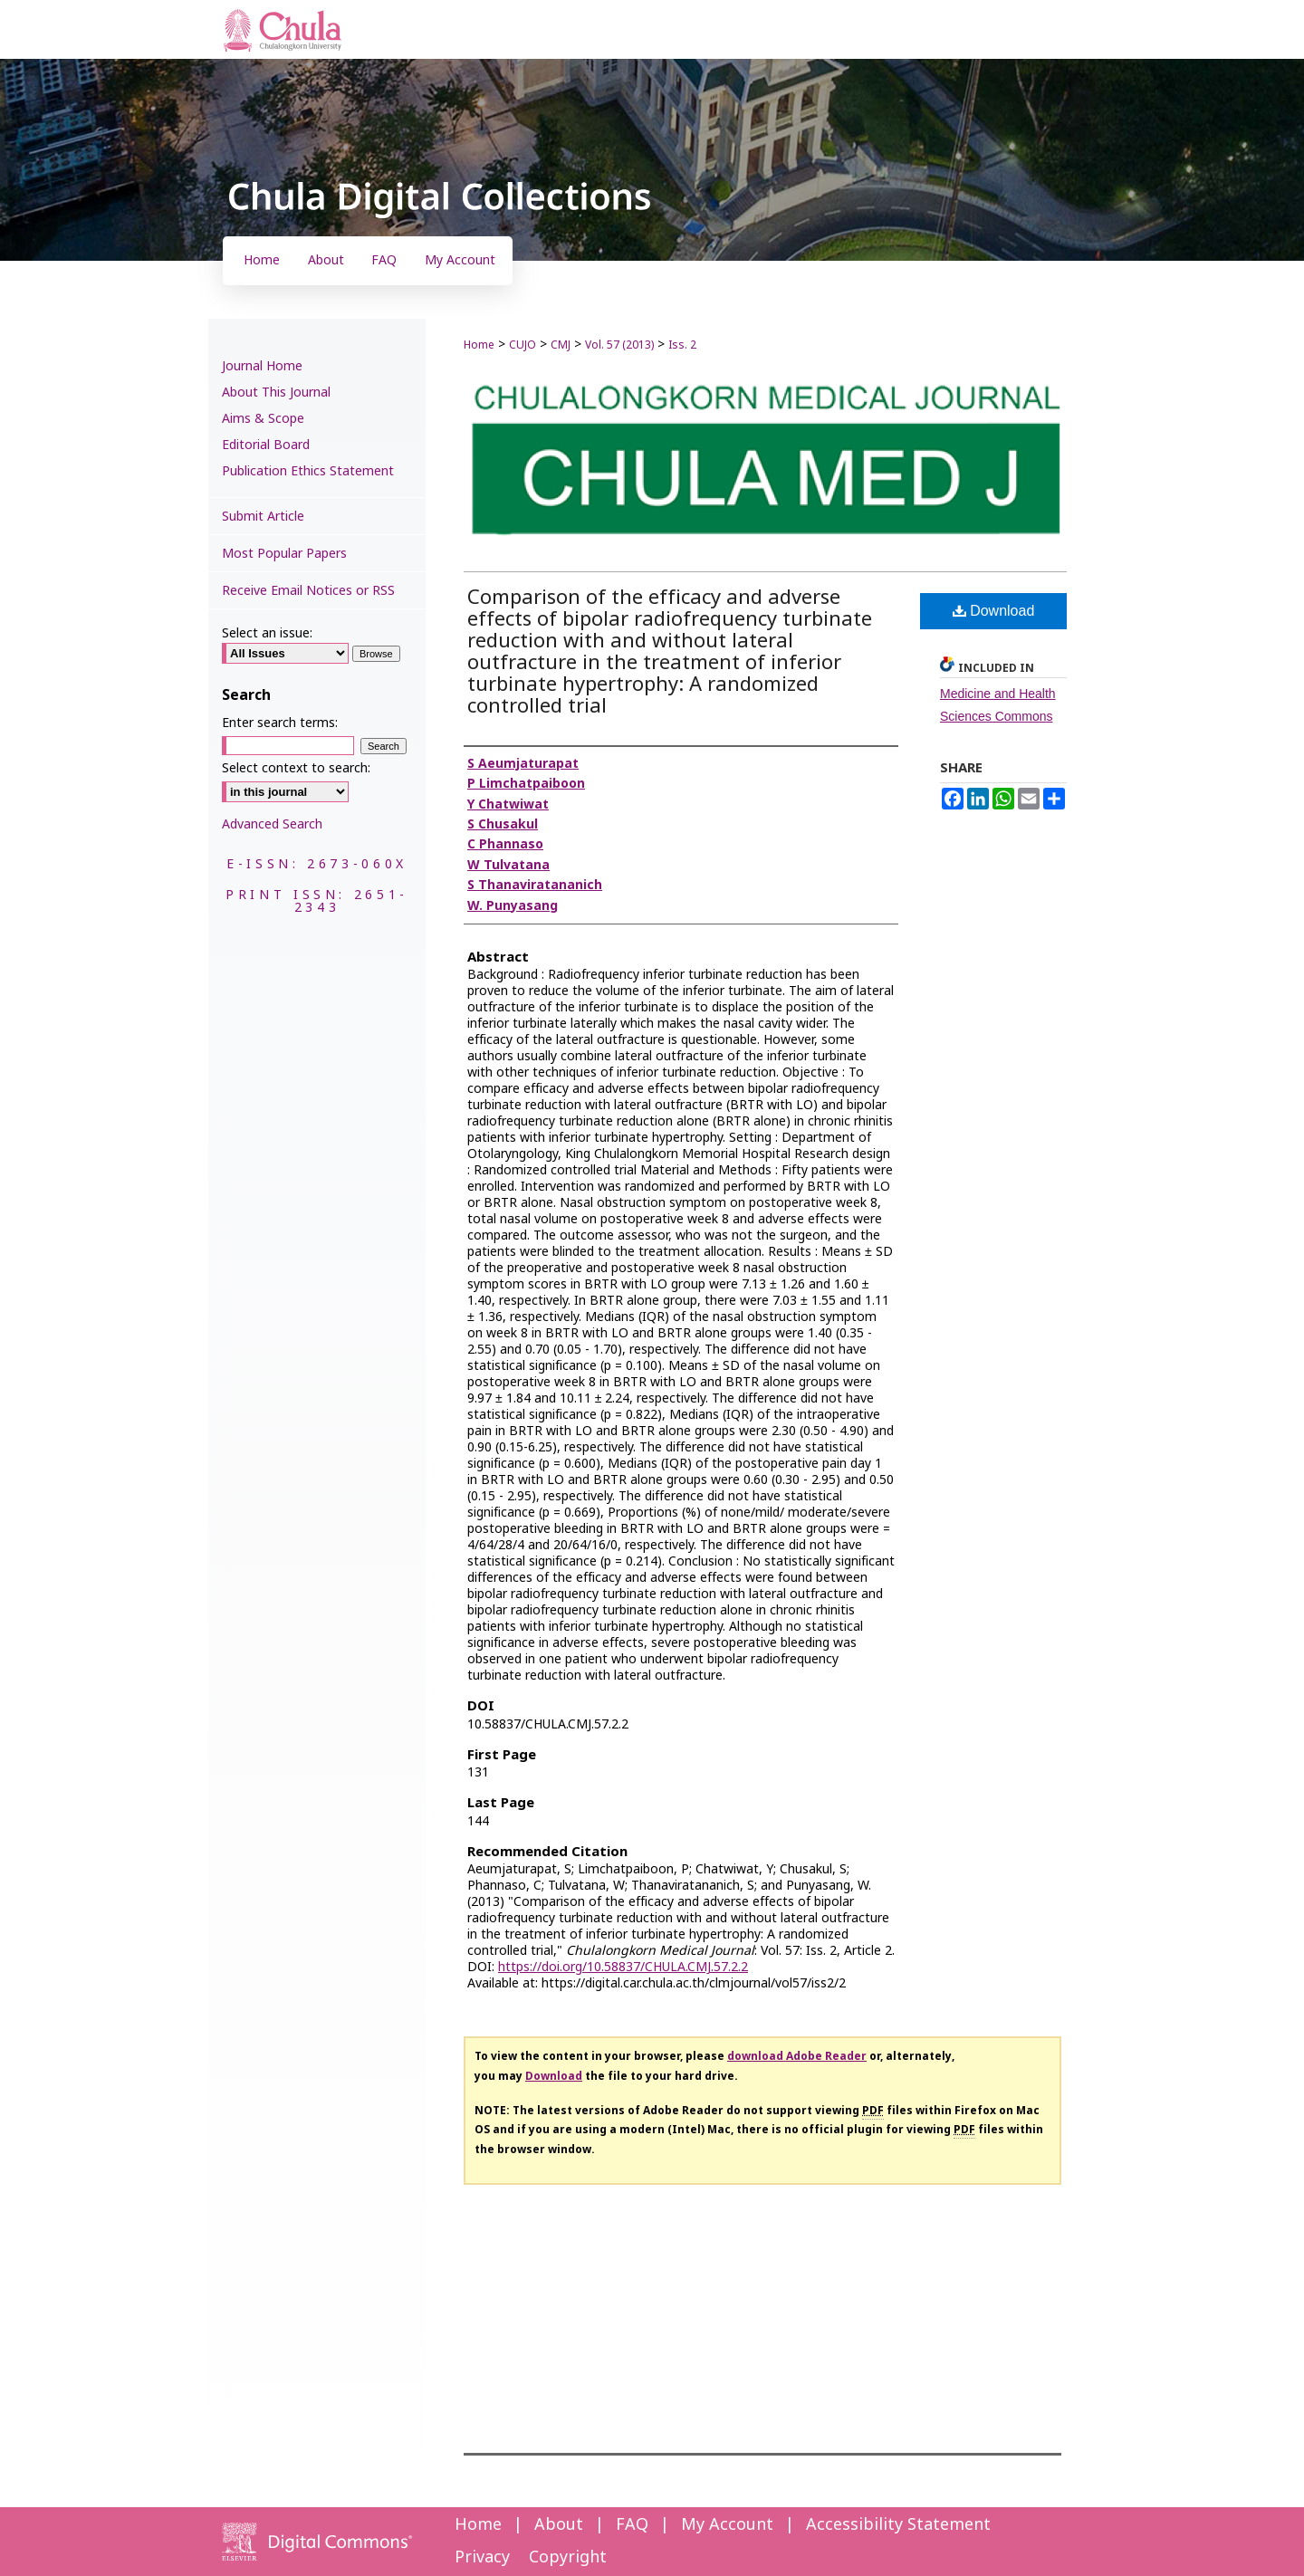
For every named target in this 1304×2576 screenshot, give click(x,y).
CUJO (522, 345)
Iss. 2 (682, 345)
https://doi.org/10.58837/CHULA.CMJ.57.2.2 (623, 1967)
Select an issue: (267, 633)
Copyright (568, 2557)
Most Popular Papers (284, 553)
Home (479, 345)
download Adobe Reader (797, 2056)
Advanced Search (272, 824)
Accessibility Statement (898, 2525)
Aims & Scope (263, 418)
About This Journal (276, 392)
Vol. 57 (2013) (619, 345)
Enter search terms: (280, 723)
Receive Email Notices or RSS (308, 590)
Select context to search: (296, 768)
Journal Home (262, 366)
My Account (727, 2525)
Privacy (482, 2557)
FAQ (632, 2525)
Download (994, 610)
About (558, 2525)
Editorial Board (266, 445)
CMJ (560, 345)
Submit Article (263, 516)
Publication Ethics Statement (308, 471)
